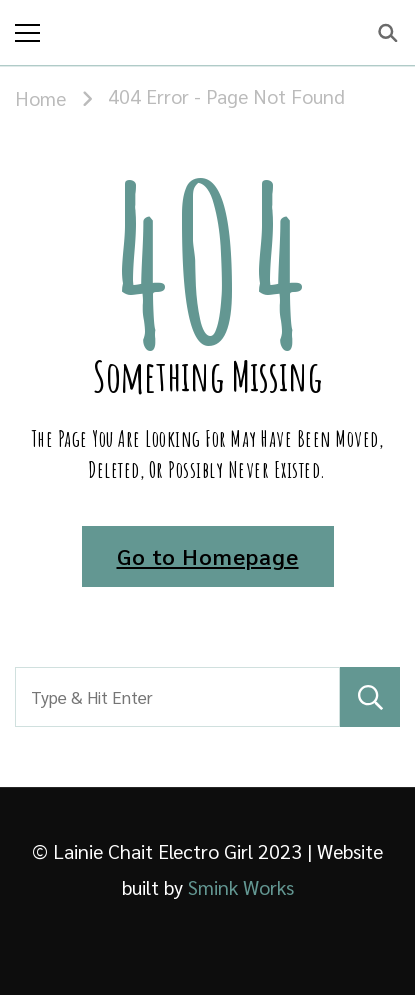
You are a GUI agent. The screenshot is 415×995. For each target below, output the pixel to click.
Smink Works (241, 887)
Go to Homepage (208, 556)
